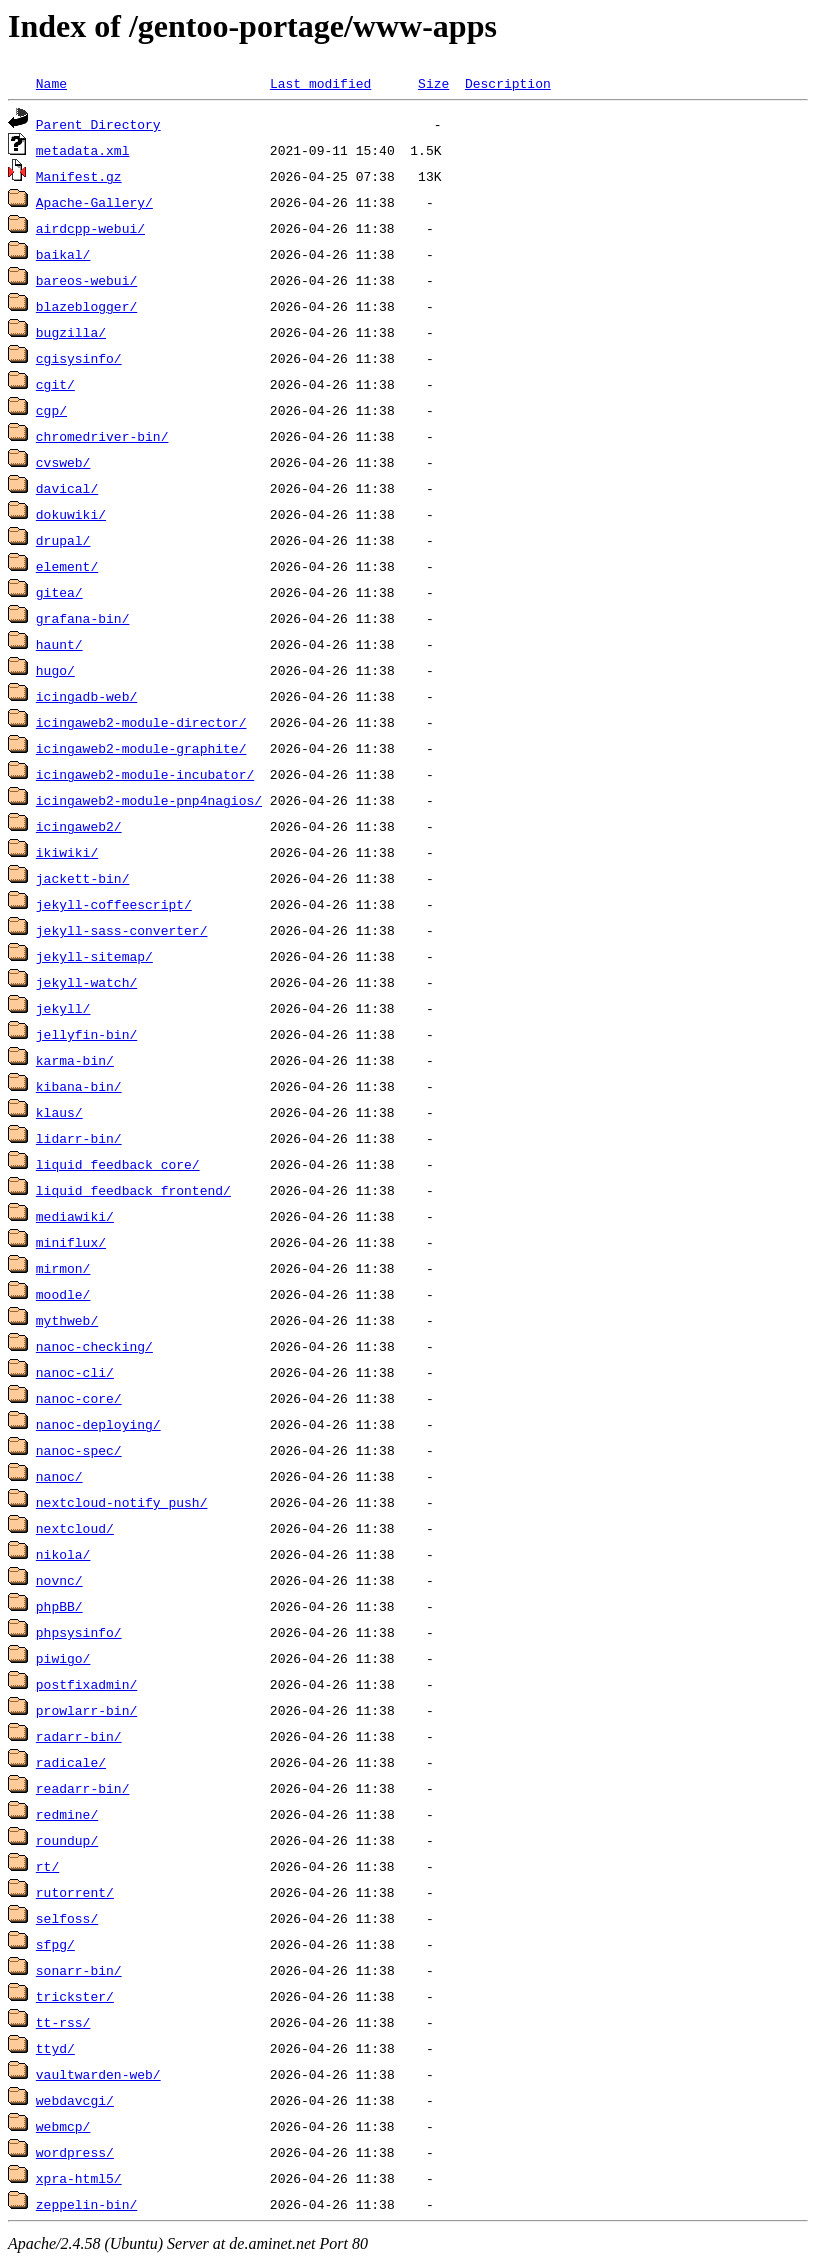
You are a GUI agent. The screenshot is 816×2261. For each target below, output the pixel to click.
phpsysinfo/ (79, 1632)
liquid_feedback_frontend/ (133, 1190)
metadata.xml (83, 150)
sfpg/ (55, 1944)
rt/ (47, 1866)
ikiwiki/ (67, 852)
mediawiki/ (75, 1216)
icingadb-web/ (86, 696)
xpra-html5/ (79, 2178)
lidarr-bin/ (79, 1138)
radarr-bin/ (79, 1736)
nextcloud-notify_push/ (122, 1502)
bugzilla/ (71, 332)
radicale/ (71, 1762)
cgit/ (55, 384)
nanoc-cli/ (75, 1372)
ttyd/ (55, 2048)
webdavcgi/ (75, 2100)
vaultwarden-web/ (98, 2074)
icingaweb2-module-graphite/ (141, 748)
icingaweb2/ (79, 826)
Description (508, 83)
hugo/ (55, 670)
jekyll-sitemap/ (94, 956)
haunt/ (59, 644)
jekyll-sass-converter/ (122, 930)
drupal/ (63, 540)
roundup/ (67, 1840)
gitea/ (59, 592)
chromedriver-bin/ (102, 436)
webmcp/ (63, 2126)
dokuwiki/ (71, 514)
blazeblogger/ (86, 306)
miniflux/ (71, 1242)
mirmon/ (63, 1268)
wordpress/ (75, 2152)
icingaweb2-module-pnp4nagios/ (149, 800)
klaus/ (59, 1112)
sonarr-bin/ (79, 1970)
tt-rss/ (63, 2022)
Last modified (320, 83)
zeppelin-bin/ (86, 2204)
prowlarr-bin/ (86, 1710)
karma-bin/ (75, 1060)
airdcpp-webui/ (90, 228)
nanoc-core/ (79, 1398)
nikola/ (63, 1554)
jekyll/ (63, 1008)
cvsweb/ (63, 462)
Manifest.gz (79, 176)
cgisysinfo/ (79, 358)
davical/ (67, 488)
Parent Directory (98, 124)
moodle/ (63, 1294)
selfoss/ (67, 1918)
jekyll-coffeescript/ (114, 904)
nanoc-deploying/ (98, 1424)
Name (51, 83)
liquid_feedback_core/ (118, 1164)
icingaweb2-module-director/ (141, 722)
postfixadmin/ (86, 1684)
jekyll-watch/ (86, 982)
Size (433, 83)
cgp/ (51, 410)
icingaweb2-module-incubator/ (145, 774)
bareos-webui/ (86, 280)
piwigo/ (63, 1658)
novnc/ (59, 1580)
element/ (67, 566)
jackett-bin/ (83, 878)
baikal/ (63, 254)
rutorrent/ (75, 1892)
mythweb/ (67, 1320)
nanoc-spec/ (79, 1450)
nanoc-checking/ (94, 1346)
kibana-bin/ (79, 1086)
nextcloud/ (75, 1528)
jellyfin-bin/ (86, 1034)
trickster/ (75, 1996)
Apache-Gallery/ (94, 202)
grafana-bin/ (83, 618)
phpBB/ (59, 1606)
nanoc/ (59, 1476)
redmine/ (67, 1814)
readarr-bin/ (83, 1788)
